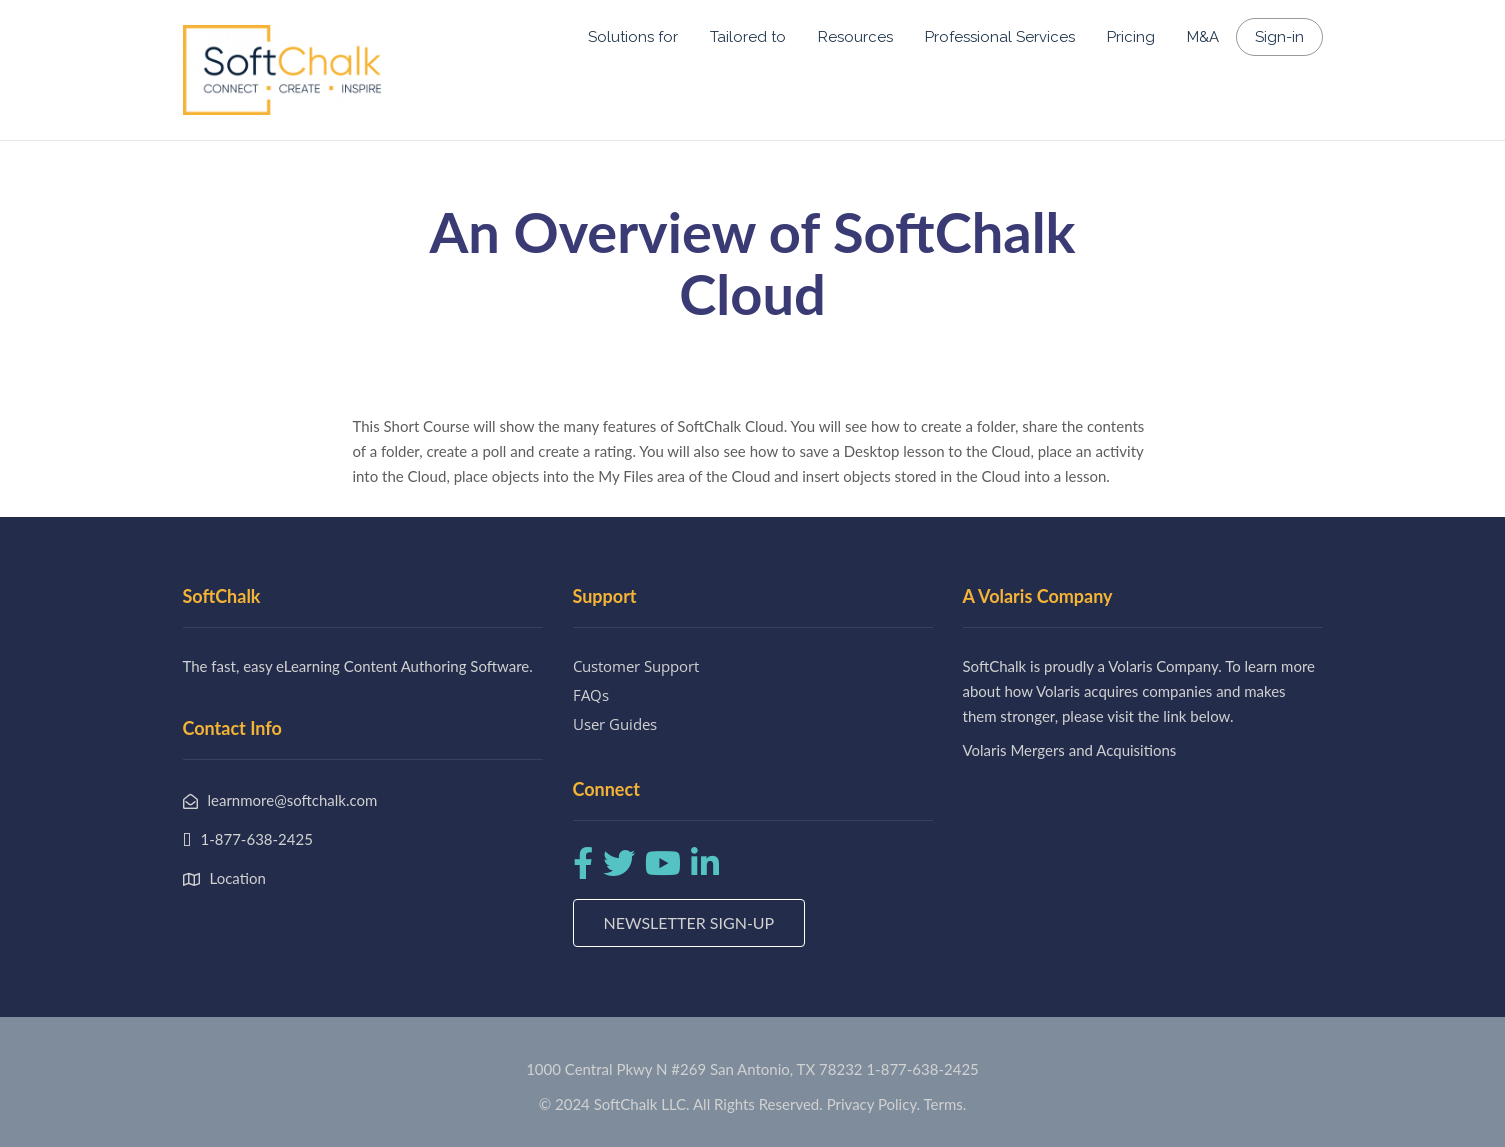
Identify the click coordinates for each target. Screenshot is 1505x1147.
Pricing (1131, 37)
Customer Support (636, 666)
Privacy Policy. (874, 1104)
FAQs (591, 695)
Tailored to (748, 37)
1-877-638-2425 (922, 1069)
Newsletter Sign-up (689, 922)
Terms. (945, 1104)
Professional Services (1000, 37)
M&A (1203, 37)
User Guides (615, 724)
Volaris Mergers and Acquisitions (1070, 750)
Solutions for (633, 37)
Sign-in (1279, 37)
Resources (855, 37)
